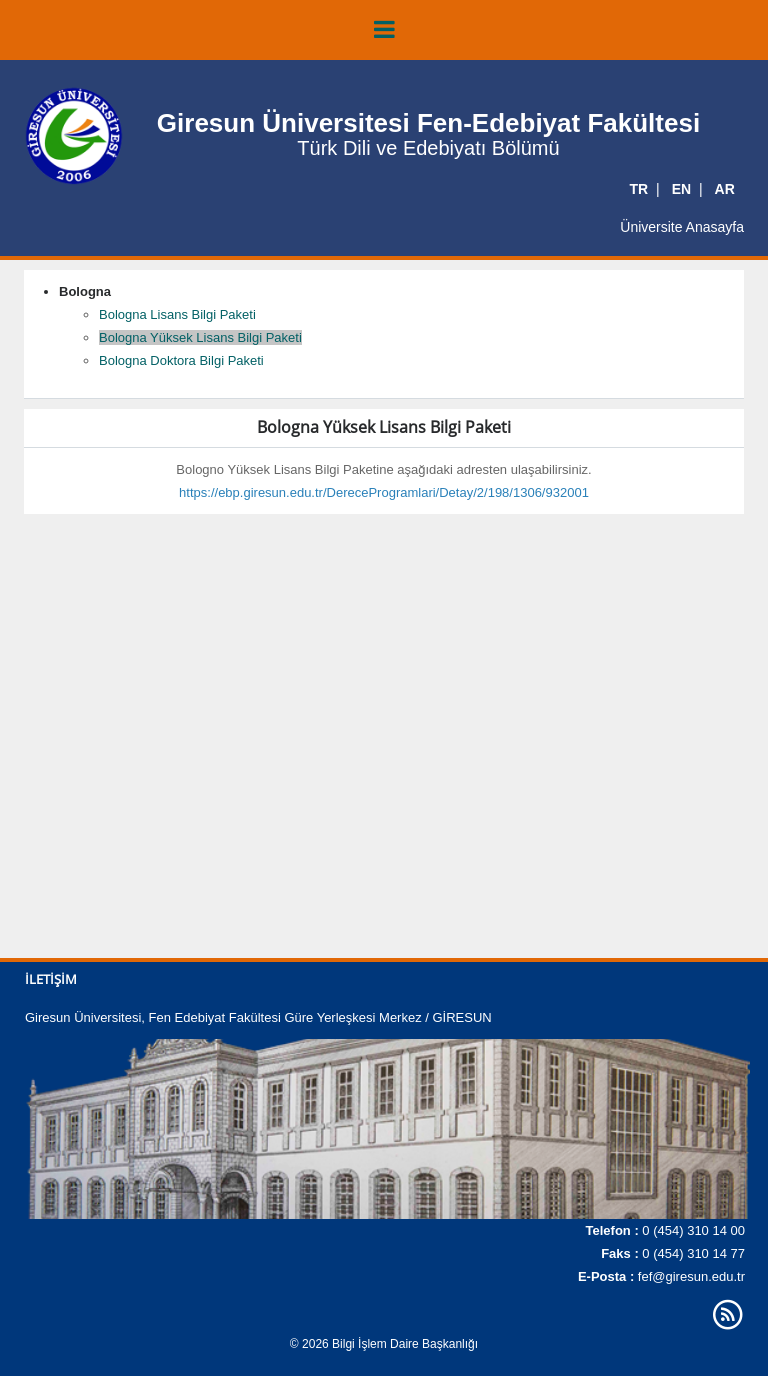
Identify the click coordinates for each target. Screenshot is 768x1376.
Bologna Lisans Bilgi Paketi (177, 314)
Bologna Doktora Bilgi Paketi (181, 360)
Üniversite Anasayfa (682, 227)
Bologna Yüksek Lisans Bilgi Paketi (200, 337)
